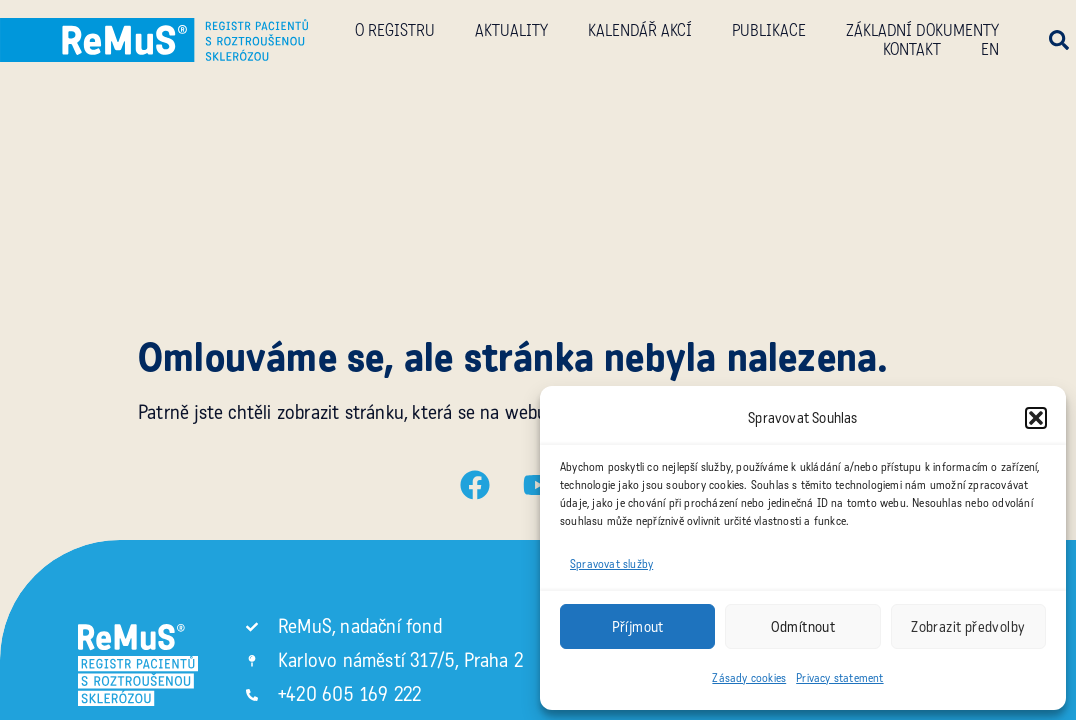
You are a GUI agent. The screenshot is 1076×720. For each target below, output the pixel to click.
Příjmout (638, 627)
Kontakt (912, 49)
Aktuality (511, 30)
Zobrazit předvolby (968, 627)
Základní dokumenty (922, 30)
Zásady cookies (749, 678)
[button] (1036, 418)
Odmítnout (803, 627)
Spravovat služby (611, 564)
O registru (395, 30)
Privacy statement (839, 678)
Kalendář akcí (640, 30)
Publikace (769, 30)
